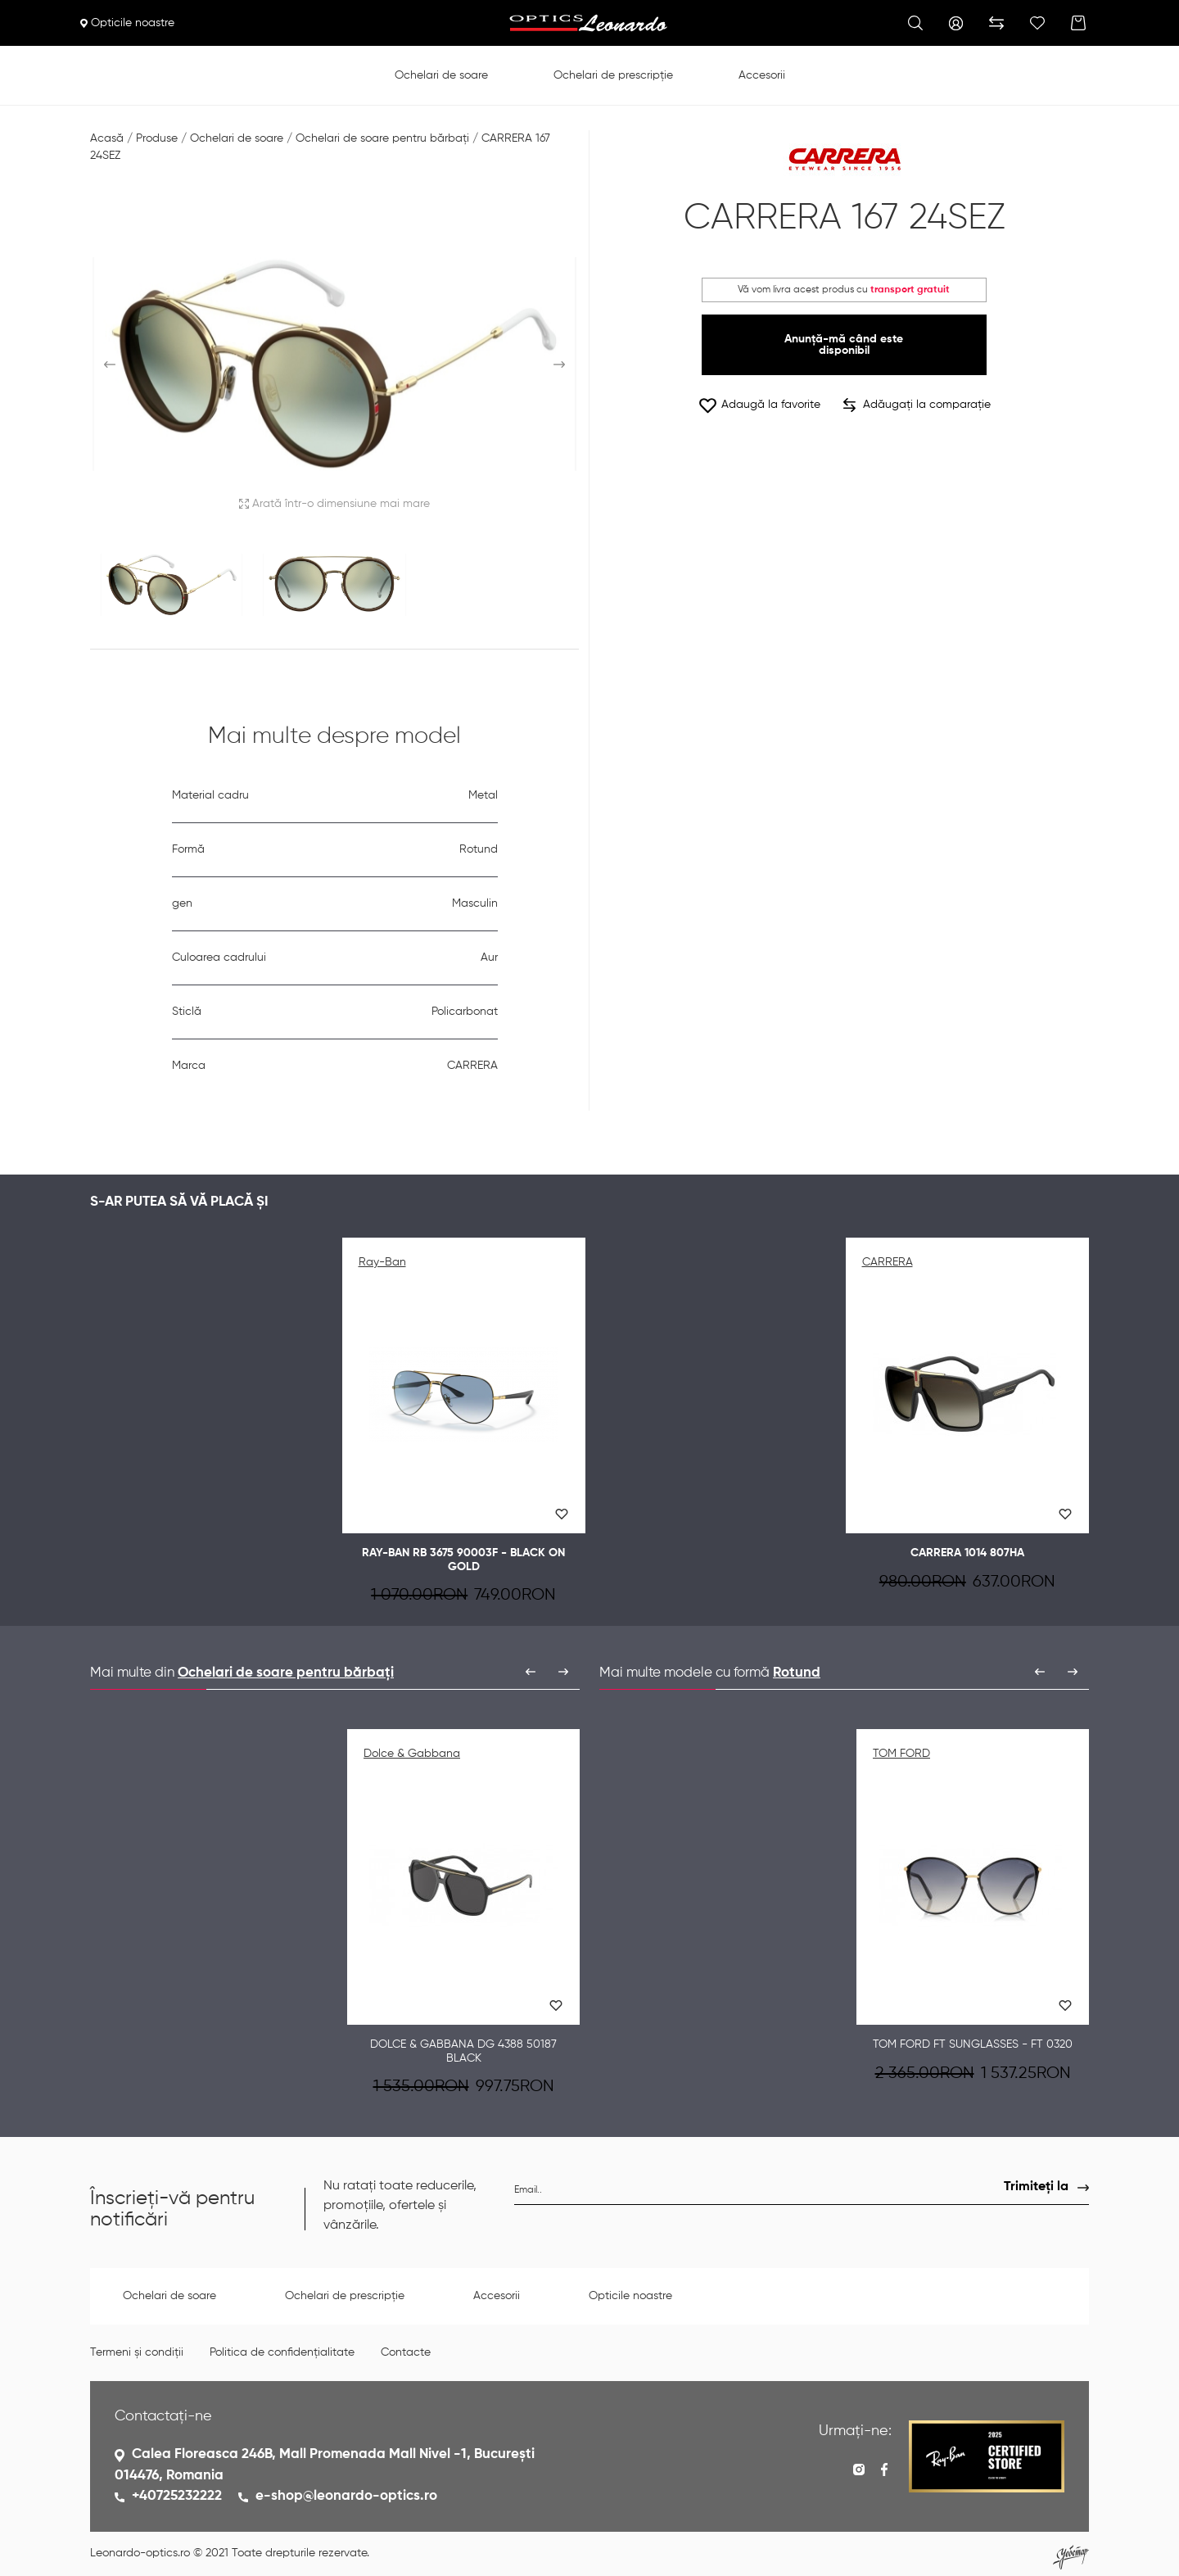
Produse (157, 138)
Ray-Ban (382, 1262)
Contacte (406, 2352)
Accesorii (762, 75)
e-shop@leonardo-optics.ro (346, 2496)
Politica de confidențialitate (282, 2352)
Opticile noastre (127, 23)
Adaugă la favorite (759, 405)
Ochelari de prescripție (613, 75)
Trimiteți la (1036, 2186)
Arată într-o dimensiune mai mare (334, 503)
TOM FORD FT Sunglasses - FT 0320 (973, 2044)
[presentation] (530, 1671)
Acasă (107, 138)
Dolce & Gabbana (412, 1753)
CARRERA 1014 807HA (967, 1553)
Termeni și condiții (136, 2352)
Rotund (796, 1673)
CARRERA (887, 1262)
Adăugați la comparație (917, 405)
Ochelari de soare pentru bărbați (382, 138)
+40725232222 (177, 2496)
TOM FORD (901, 1753)
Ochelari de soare (441, 75)
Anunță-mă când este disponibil (843, 344)
